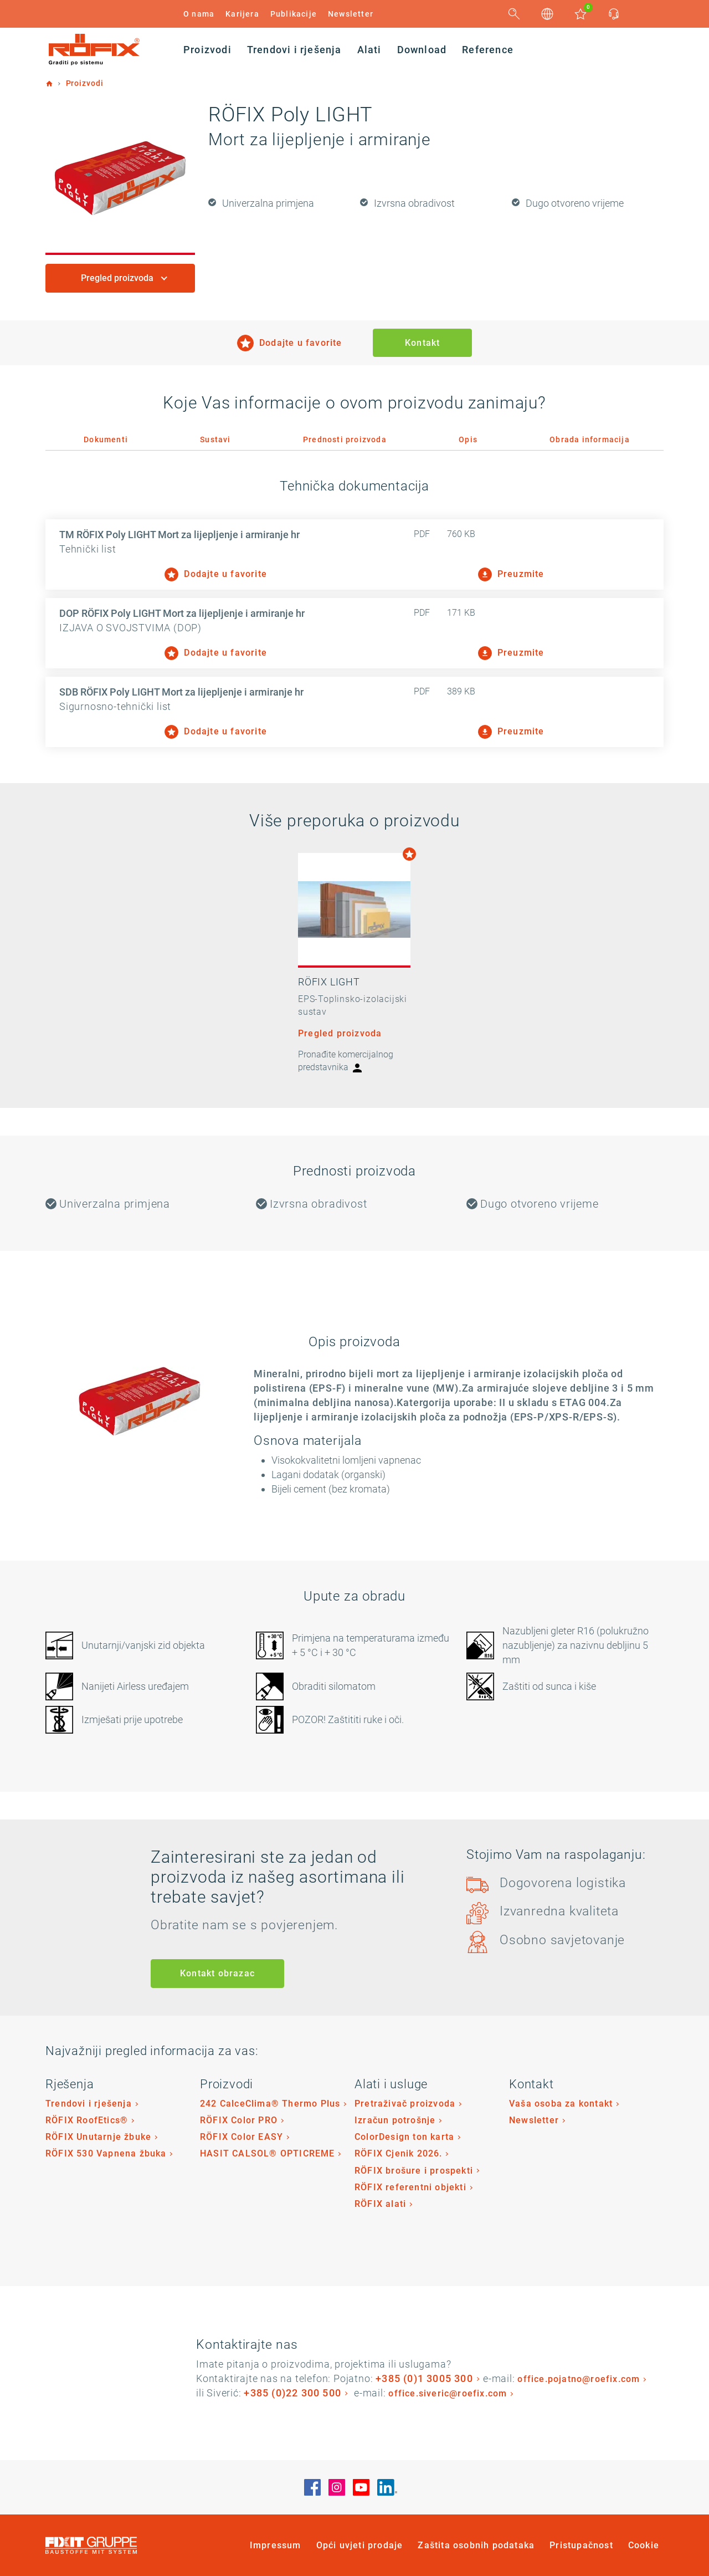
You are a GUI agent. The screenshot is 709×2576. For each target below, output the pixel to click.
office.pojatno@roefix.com (578, 2379)
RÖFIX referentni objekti (410, 2187)
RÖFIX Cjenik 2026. (398, 2153)
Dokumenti (106, 439)
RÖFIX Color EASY (241, 2137)
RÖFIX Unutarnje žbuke (98, 2137)
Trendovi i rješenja (88, 2103)
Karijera (242, 13)
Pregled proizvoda (118, 278)
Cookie (643, 2545)
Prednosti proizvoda (345, 439)
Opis (468, 439)
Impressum (275, 2545)
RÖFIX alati (380, 2204)
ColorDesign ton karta (404, 2137)
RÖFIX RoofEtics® (86, 2120)
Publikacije (293, 13)
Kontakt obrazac (217, 1973)
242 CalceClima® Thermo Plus (270, 2103)
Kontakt (422, 343)
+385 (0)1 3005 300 (424, 2378)
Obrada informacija (589, 439)
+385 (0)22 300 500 (292, 2393)
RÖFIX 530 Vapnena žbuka (106, 2153)
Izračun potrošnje (394, 2120)
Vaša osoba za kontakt (561, 2103)
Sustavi (215, 439)
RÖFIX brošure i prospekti (413, 2170)
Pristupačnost (581, 2545)
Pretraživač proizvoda (404, 2103)
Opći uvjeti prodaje (359, 2545)
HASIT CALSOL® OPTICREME (267, 2153)
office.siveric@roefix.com (447, 2393)
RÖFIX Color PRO (239, 2120)
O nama (198, 13)
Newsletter (350, 13)
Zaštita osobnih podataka (476, 2545)
